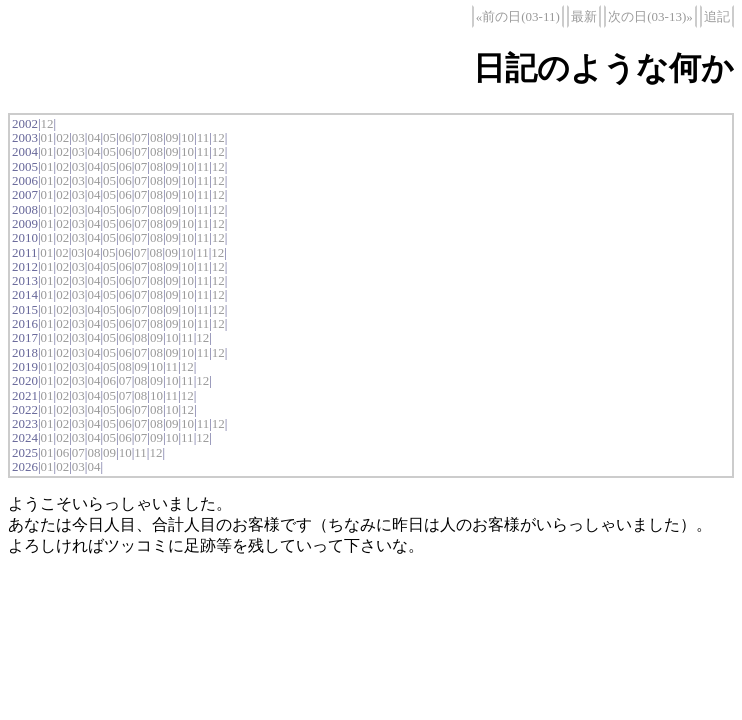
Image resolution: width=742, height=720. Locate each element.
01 (47, 137)
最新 (584, 16)
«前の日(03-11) (518, 16)
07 (140, 137)
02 (62, 137)
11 (203, 137)
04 (93, 137)
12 (47, 123)
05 (109, 137)
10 (187, 137)
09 (171, 137)
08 (156, 137)
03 (78, 137)
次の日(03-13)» (650, 16)
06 (125, 137)
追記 (717, 16)
